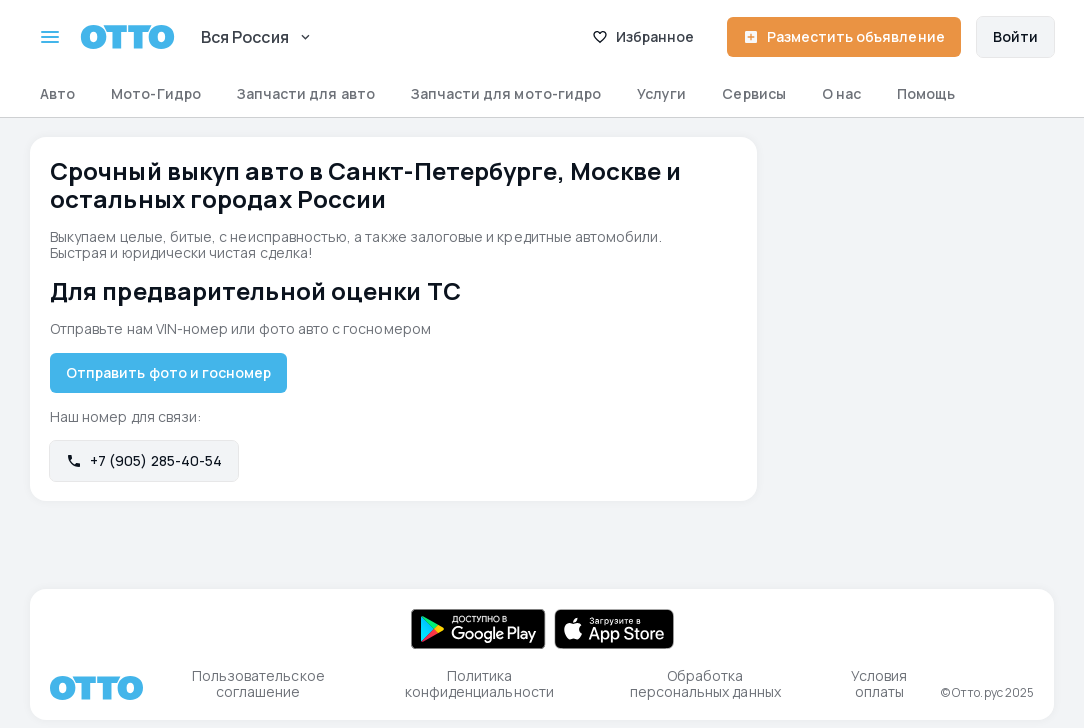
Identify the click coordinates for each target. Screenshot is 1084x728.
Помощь (926, 93)
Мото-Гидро (156, 93)
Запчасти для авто (306, 93)
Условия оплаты (879, 683)
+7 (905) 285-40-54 (144, 460)
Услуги (661, 93)
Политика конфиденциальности (479, 683)
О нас (841, 93)
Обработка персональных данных (705, 683)
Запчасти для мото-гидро (506, 93)
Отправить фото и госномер (168, 372)
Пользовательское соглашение (258, 683)
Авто (57, 93)
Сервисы (753, 93)
